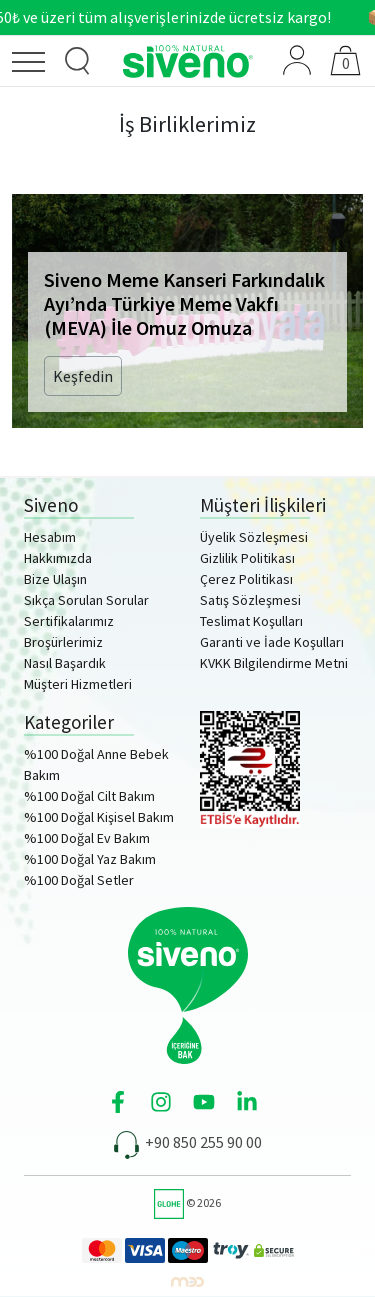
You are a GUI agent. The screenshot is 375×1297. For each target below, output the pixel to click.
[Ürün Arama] (78, 61)
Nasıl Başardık (65, 663)
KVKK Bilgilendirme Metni (274, 663)
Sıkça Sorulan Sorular (86, 600)
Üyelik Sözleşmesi (254, 537)
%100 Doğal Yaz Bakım (90, 859)
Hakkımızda (58, 558)
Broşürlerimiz (63, 642)
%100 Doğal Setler (79, 880)
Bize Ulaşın (55, 579)
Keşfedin (83, 376)
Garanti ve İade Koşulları (272, 642)
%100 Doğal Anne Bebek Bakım (96, 764)
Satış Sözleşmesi (250, 600)
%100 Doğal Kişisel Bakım (99, 817)
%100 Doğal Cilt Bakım (89, 796)
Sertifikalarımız (69, 621)
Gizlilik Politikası (247, 558)
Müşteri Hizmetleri (78, 684)
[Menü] (34, 65)
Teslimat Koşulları (251, 621)
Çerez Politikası (246, 579)
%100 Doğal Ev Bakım (87, 838)
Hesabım (50, 537)
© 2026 (187, 1202)
